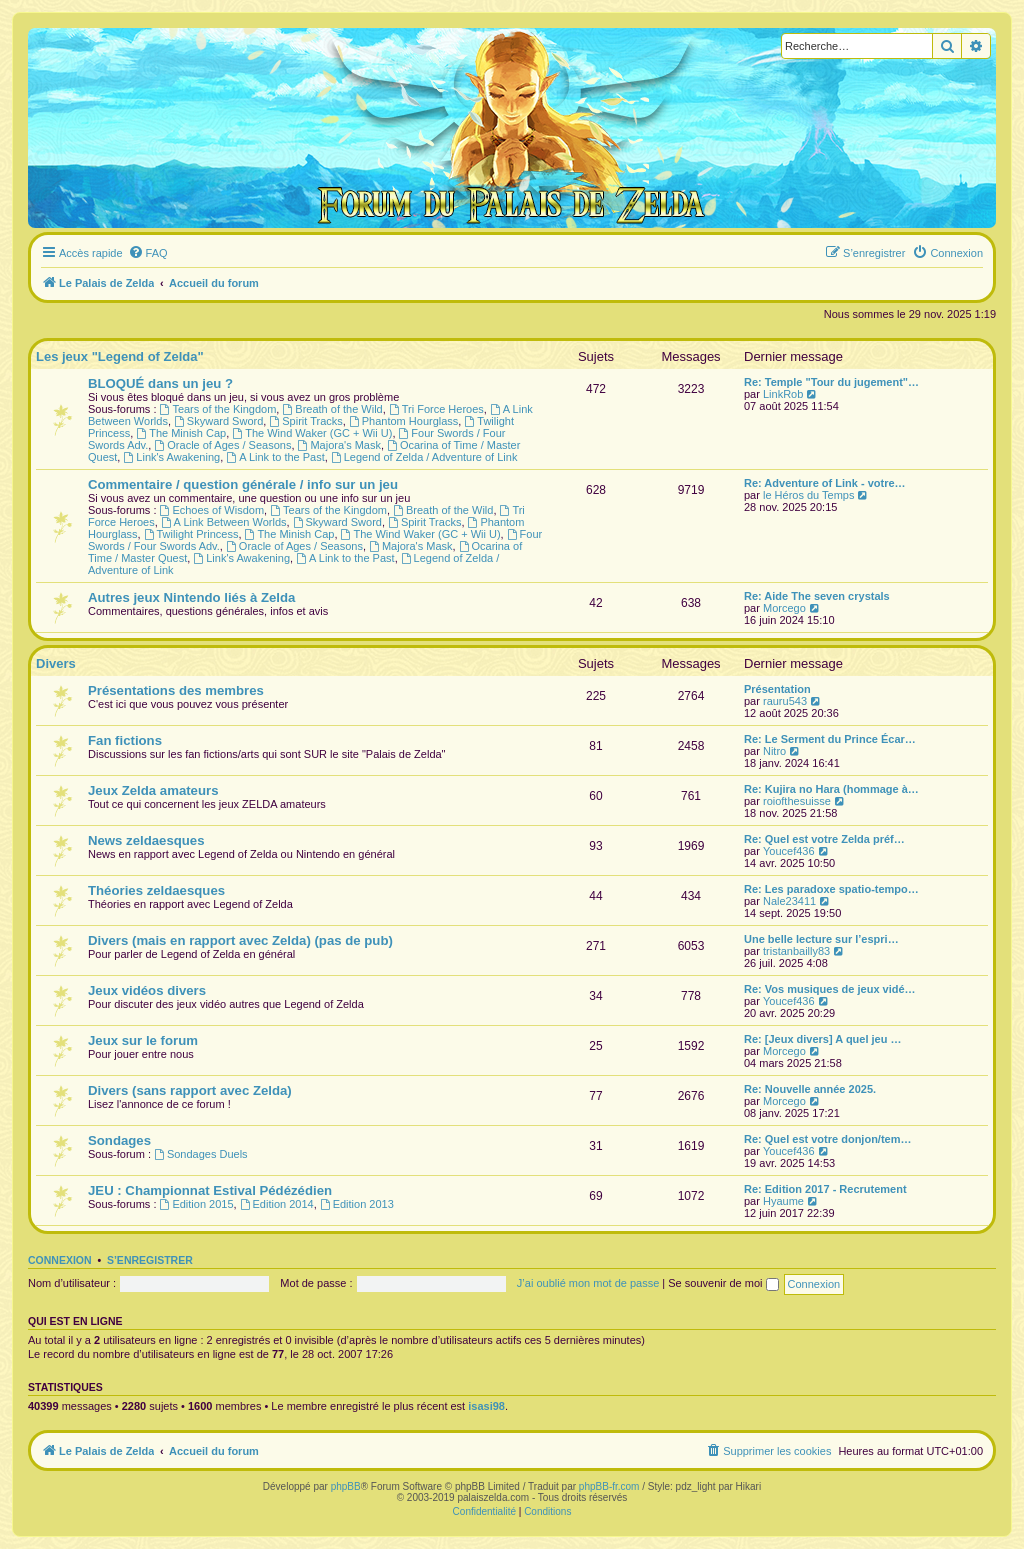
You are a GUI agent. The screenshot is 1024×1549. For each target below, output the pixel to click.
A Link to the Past (275, 457)
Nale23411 (789, 901)
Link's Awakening (171, 457)
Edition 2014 (277, 1204)
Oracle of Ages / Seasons (222, 445)
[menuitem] (148, 253)
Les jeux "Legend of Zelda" (120, 356)
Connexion (60, 1260)
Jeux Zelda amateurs (153, 790)
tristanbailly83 (796, 951)
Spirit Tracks (305, 421)
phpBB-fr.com (609, 1486)
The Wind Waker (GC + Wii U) (312, 433)
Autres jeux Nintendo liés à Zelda (191, 597)
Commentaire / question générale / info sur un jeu (243, 484)
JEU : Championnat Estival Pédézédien (210, 1190)
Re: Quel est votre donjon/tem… (827, 1139)
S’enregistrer (150, 1260)
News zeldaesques (146, 840)
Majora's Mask (339, 445)
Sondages (119, 1140)
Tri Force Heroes (436, 409)
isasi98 (486, 1406)
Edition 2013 (357, 1204)
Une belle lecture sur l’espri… (821, 939)
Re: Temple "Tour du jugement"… (831, 382)
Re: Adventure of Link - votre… (825, 483)
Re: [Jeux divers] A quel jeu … (823, 1039)
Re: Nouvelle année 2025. (810, 1089)
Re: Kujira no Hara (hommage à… (831, 789)
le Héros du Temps (809, 495)
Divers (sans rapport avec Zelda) (190, 1090)
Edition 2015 (197, 1204)
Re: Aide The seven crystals (817, 596)
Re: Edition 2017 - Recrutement (825, 1189)
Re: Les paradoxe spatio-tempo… (831, 889)
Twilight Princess (191, 534)
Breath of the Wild (332, 409)
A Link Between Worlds (224, 522)
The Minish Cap (181, 433)
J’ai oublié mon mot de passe (588, 1283)
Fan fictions (125, 740)
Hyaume (783, 1201)
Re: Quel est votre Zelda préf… (824, 839)
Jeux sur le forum (143, 1040)
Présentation (777, 689)
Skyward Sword (218, 421)
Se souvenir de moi (723, 1283)
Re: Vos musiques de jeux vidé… (830, 989)
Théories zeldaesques (156, 890)
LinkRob (783, 394)
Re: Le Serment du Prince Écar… (830, 739)
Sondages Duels (201, 1154)
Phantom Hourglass (403, 421)
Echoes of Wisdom (212, 510)
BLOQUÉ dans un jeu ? (160, 383)
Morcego (784, 608)
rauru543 (785, 701)
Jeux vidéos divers (147, 990)
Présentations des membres (176, 690)
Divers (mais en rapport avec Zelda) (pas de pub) (240, 940)
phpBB (346, 1486)
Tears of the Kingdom (218, 409)
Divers (56, 663)
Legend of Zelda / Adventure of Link (424, 457)
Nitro (774, 751)
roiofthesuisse (797, 801)
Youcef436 (789, 851)
